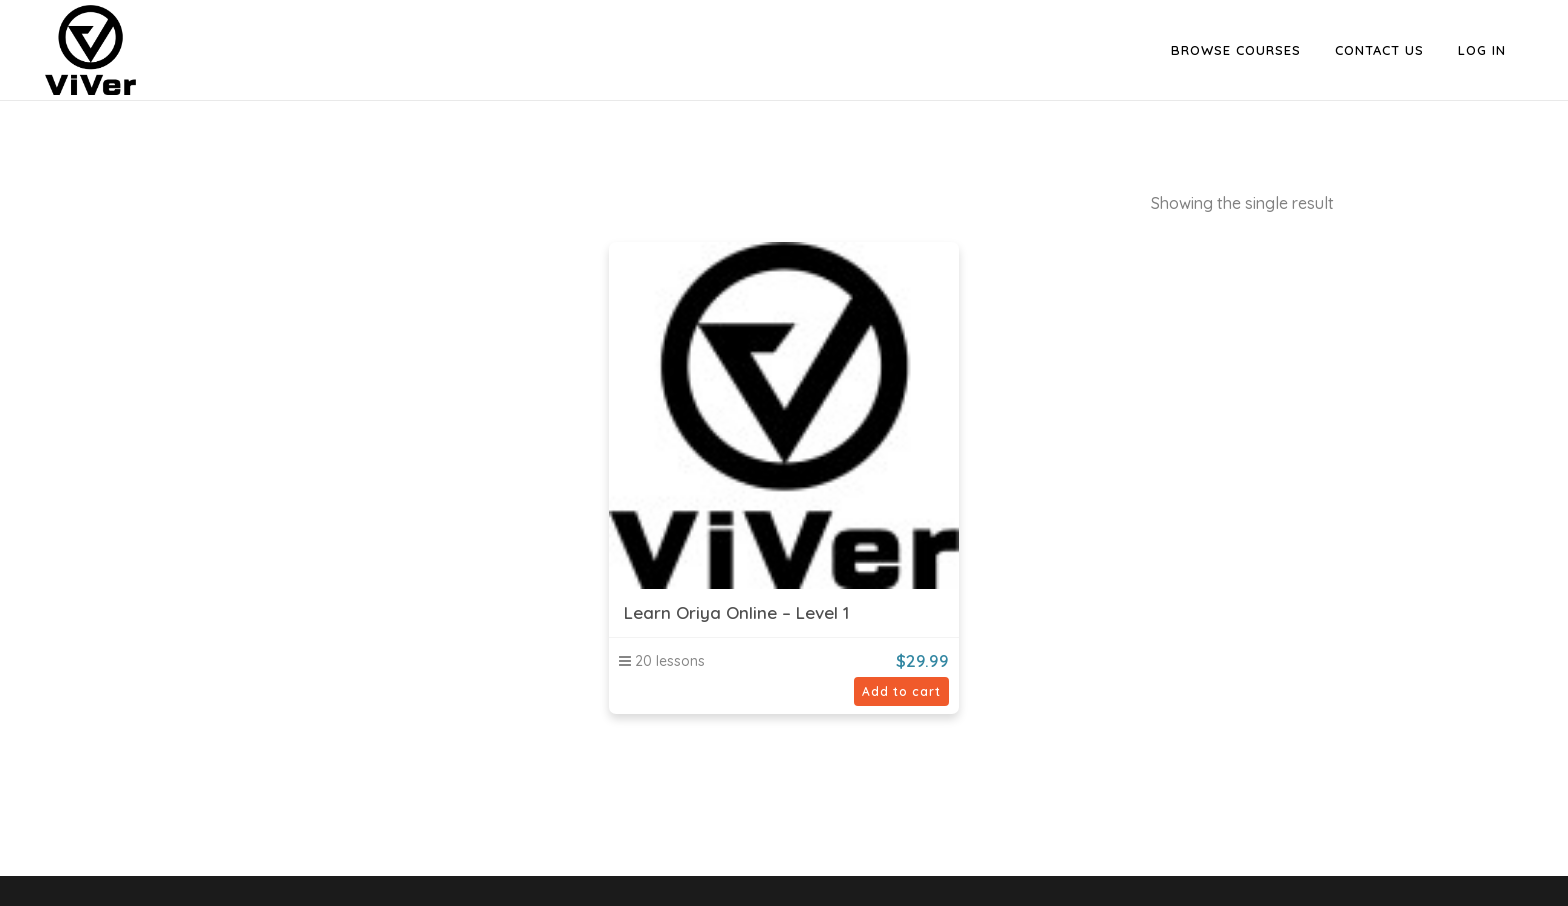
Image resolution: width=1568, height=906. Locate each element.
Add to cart (901, 691)
